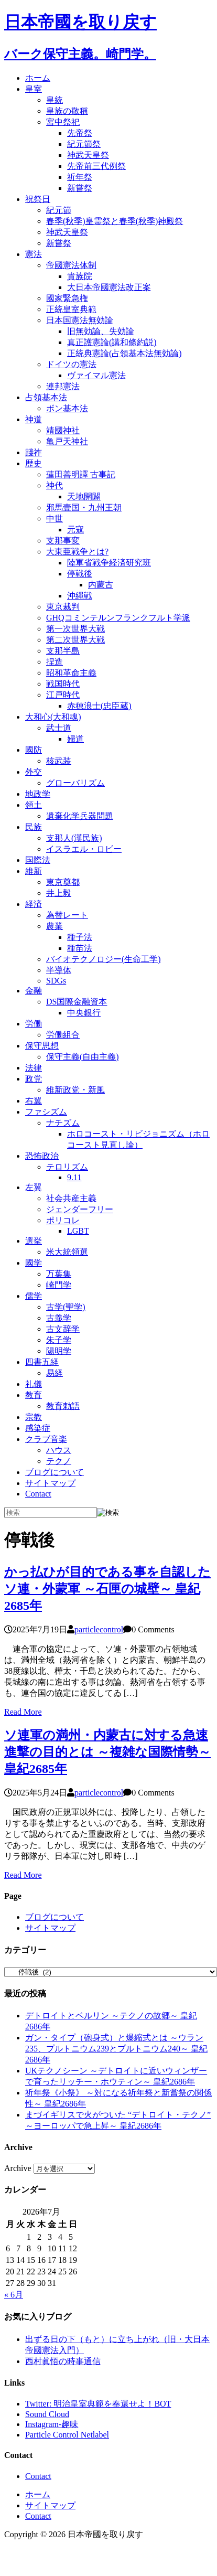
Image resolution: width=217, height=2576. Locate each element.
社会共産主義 (71, 1198)
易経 (54, 1373)
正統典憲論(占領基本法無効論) (124, 353)
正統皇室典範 (71, 309)
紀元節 (58, 210)
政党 (33, 1078)
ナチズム (63, 1122)
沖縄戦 (79, 595)
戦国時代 (63, 683)
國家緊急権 (67, 298)
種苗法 (79, 948)
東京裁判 (63, 606)
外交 (33, 771)
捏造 (54, 661)
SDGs (56, 980)
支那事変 (63, 540)
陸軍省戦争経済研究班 (109, 562)
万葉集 (58, 1273)
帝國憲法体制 (71, 265)
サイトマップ (50, 1483)
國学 (33, 1262)
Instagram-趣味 (51, 2424)
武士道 (58, 727)
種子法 (79, 937)
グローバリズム (75, 782)
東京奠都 (63, 882)
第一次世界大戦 (75, 628)
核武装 (58, 760)
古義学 (58, 1317)
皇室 (33, 88)
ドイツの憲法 (71, 364)
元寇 (75, 529)
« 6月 (13, 2294)
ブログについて (54, 1472)
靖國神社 (63, 430)
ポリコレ (63, 1220)
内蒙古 (100, 584)
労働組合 (63, 1034)
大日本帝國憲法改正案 (109, 287)
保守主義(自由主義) (82, 1056)
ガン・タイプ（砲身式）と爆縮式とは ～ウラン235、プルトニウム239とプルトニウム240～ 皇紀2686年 (116, 2048)
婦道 (75, 738)
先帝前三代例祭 (96, 166)
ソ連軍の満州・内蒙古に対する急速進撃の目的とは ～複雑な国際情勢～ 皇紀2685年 (107, 1752)
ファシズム (46, 1111)
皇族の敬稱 (67, 110)
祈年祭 (79, 177)
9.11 (74, 1177)
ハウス (58, 1450)
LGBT (78, 1230)
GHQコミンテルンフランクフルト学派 (118, 617)
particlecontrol (98, 1629)
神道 (33, 419)
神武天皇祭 (88, 155)
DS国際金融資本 (76, 1001)
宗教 (33, 1417)
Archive (17, 2168)
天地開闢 (84, 496)
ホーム (37, 77)
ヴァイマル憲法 (96, 375)
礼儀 (33, 1384)
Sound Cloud (47, 2414)
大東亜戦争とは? (77, 551)
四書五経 (42, 1362)
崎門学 (58, 1284)
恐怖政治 (42, 1155)
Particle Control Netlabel (67, 2434)
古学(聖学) (65, 1306)
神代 (54, 485)
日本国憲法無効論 (79, 320)
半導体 (58, 970)
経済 (33, 904)
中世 (54, 518)
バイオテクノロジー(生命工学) (103, 959)
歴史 (33, 463)
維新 (33, 871)
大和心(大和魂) (53, 716)
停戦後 (79, 573)
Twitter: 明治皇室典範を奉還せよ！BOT (98, 2403)
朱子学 (58, 1339)
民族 (33, 826)
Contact (38, 1493)
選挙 (33, 1240)
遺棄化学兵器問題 (79, 815)
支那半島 (63, 650)
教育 (33, 1395)
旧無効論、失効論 (100, 331)
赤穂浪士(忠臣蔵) (99, 705)
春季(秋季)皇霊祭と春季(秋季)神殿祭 (114, 221)
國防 (33, 749)
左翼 (33, 1187)
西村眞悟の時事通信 (63, 2361)
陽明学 (58, 1350)
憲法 (33, 254)
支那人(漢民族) (74, 837)
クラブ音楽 (46, 1439)
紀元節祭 (84, 144)
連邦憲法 (63, 386)
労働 (33, 1023)
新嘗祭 (79, 188)
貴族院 (79, 276)
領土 (33, 804)
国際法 (37, 860)
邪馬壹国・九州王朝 (84, 507)
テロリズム (67, 1166)
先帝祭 (79, 133)
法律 (33, 1067)
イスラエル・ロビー (84, 849)
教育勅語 (63, 1406)
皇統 (54, 99)
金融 (33, 990)
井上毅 (58, 893)
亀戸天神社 (67, 441)
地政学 (37, 793)
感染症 (37, 1428)
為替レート (67, 915)
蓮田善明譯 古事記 (80, 474)
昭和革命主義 (71, 672)
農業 (54, 926)
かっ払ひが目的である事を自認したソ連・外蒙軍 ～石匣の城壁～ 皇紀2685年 (107, 1588)
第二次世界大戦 (75, 639)
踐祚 (33, 452)
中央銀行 (84, 1012)
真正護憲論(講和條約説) (112, 342)
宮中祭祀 (63, 121)
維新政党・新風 (75, 1089)
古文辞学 (63, 1328)
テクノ (58, 1461)
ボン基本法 (67, 408)
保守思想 (42, 1045)
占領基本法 (46, 397)
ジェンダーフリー (79, 1209)
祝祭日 (37, 199)
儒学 (33, 1295)
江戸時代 (63, 694)
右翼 (33, 1100)
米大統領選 (67, 1251)
